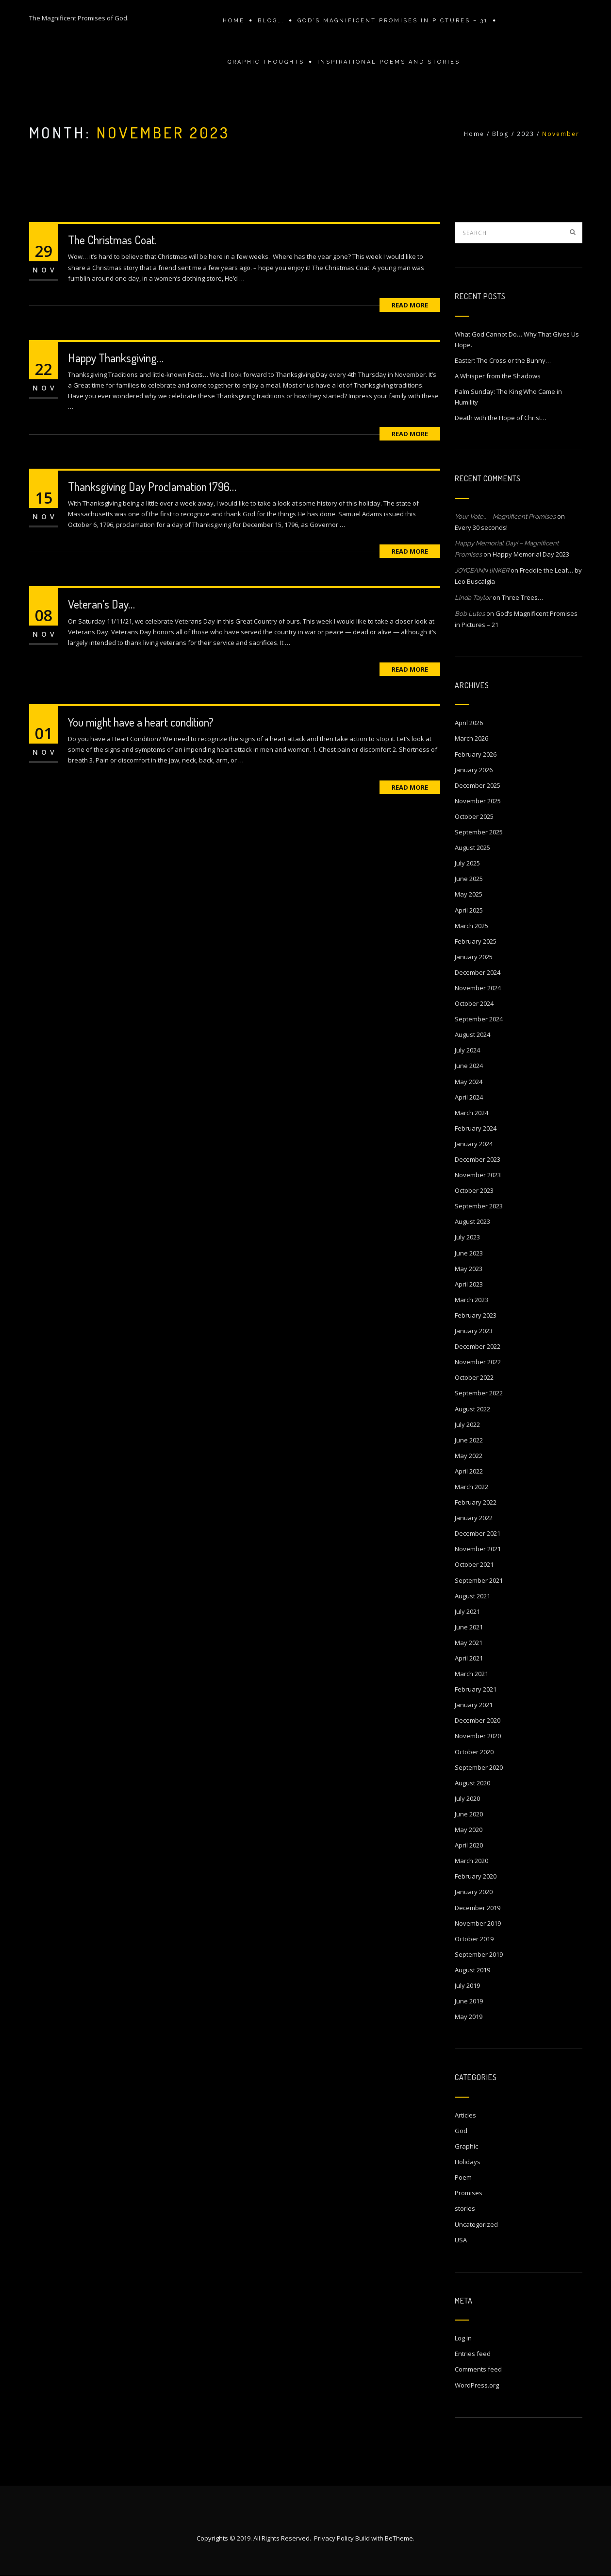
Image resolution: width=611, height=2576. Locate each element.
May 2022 (468, 1455)
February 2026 (475, 754)
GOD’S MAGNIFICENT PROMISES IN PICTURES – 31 (392, 20)
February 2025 (475, 941)
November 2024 (478, 987)
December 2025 (477, 785)
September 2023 (479, 1206)
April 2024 (469, 1097)
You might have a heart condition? (141, 721)
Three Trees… (522, 597)
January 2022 (474, 1517)
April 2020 (469, 1845)
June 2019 (469, 2001)
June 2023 (469, 1253)
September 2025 (479, 832)
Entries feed (473, 2353)
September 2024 (479, 1019)
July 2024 (467, 1050)
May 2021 (468, 1642)
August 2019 (472, 1970)
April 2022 (469, 1471)
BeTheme (399, 2539)
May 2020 (468, 1829)
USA (461, 2240)
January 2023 (474, 1330)
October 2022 (474, 1377)
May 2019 (468, 2016)
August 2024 (472, 1034)
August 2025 (472, 847)
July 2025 (467, 863)
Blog (500, 134)
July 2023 (467, 1237)
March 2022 (471, 1486)
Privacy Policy (334, 2539)
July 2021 (467, 1611)
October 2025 (474, 816)
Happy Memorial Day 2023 (531, 554)
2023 (525, 134)
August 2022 (472, 1409)
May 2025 (468, 894)
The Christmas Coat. (112, 239)
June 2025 (469, 878)
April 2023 (469, 1284)
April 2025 (469, 910)
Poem (463, 2177)
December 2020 (477, 1720)
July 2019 (467, 1985)
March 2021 (471, 1673)
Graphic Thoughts (266, 62)
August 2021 (472, 1596)
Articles (465, 2115)
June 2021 (469, 1627)
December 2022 (477, 1346)
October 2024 (474, 1003)
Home (234, 20)
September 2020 (479, 1767)
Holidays (467, 2161)
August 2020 (472, 1783)
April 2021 (469, 1658)
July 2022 (467, 1424)
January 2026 (474, 769)
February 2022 (475, 1502)
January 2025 (474, 956)
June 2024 (469, 1065)
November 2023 (478, 1174)
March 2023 (471, 1299)
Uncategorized (476, 2224)
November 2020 (478, 1735)
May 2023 (468, 1268)
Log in (463, 2338)
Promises (468, 2192)
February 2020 (475, 1876)
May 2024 (468, 1081)
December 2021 (477, 1533)
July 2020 (467, 1798)
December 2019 (477, 1907)
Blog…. (271, 20)
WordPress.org (477, 2385)
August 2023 (472, 1221)
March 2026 (471, 738)
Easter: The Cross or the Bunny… (503, 360)
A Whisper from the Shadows (498, 376)
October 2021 (474, 1564)
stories (465, 2208)
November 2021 (478, 1548)
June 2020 (469, 1814)
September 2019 (479, 1954)
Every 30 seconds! (481, 527)
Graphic (466, 2146)
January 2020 (474, 1891)
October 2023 (474, 1190)
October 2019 (474, 1938)
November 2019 (478, 1923)
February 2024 (475, 1128)
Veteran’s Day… (101, 603)
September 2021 (479, 1580)
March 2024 (471, 1112)
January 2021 (474, 1704)
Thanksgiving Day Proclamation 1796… (152, 486)
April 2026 (469, 722)
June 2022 (469, 1440)
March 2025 (471, 925)
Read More (410, 305)
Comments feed (478, 2369)
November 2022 (478, 1361)
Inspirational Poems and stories (388, 62)
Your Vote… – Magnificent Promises (505, 516)
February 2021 (475, 1689)
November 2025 (478, 801)
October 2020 (474, 1751)
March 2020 (471, 1860)
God (461, 2130)
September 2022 (479, 1393)
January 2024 (474, 1143)
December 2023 (477, 1159)
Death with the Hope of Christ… (500, 417)
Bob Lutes (470, 613)
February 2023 (475, 1315)
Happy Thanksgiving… (116, 357)
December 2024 (477, 972)
